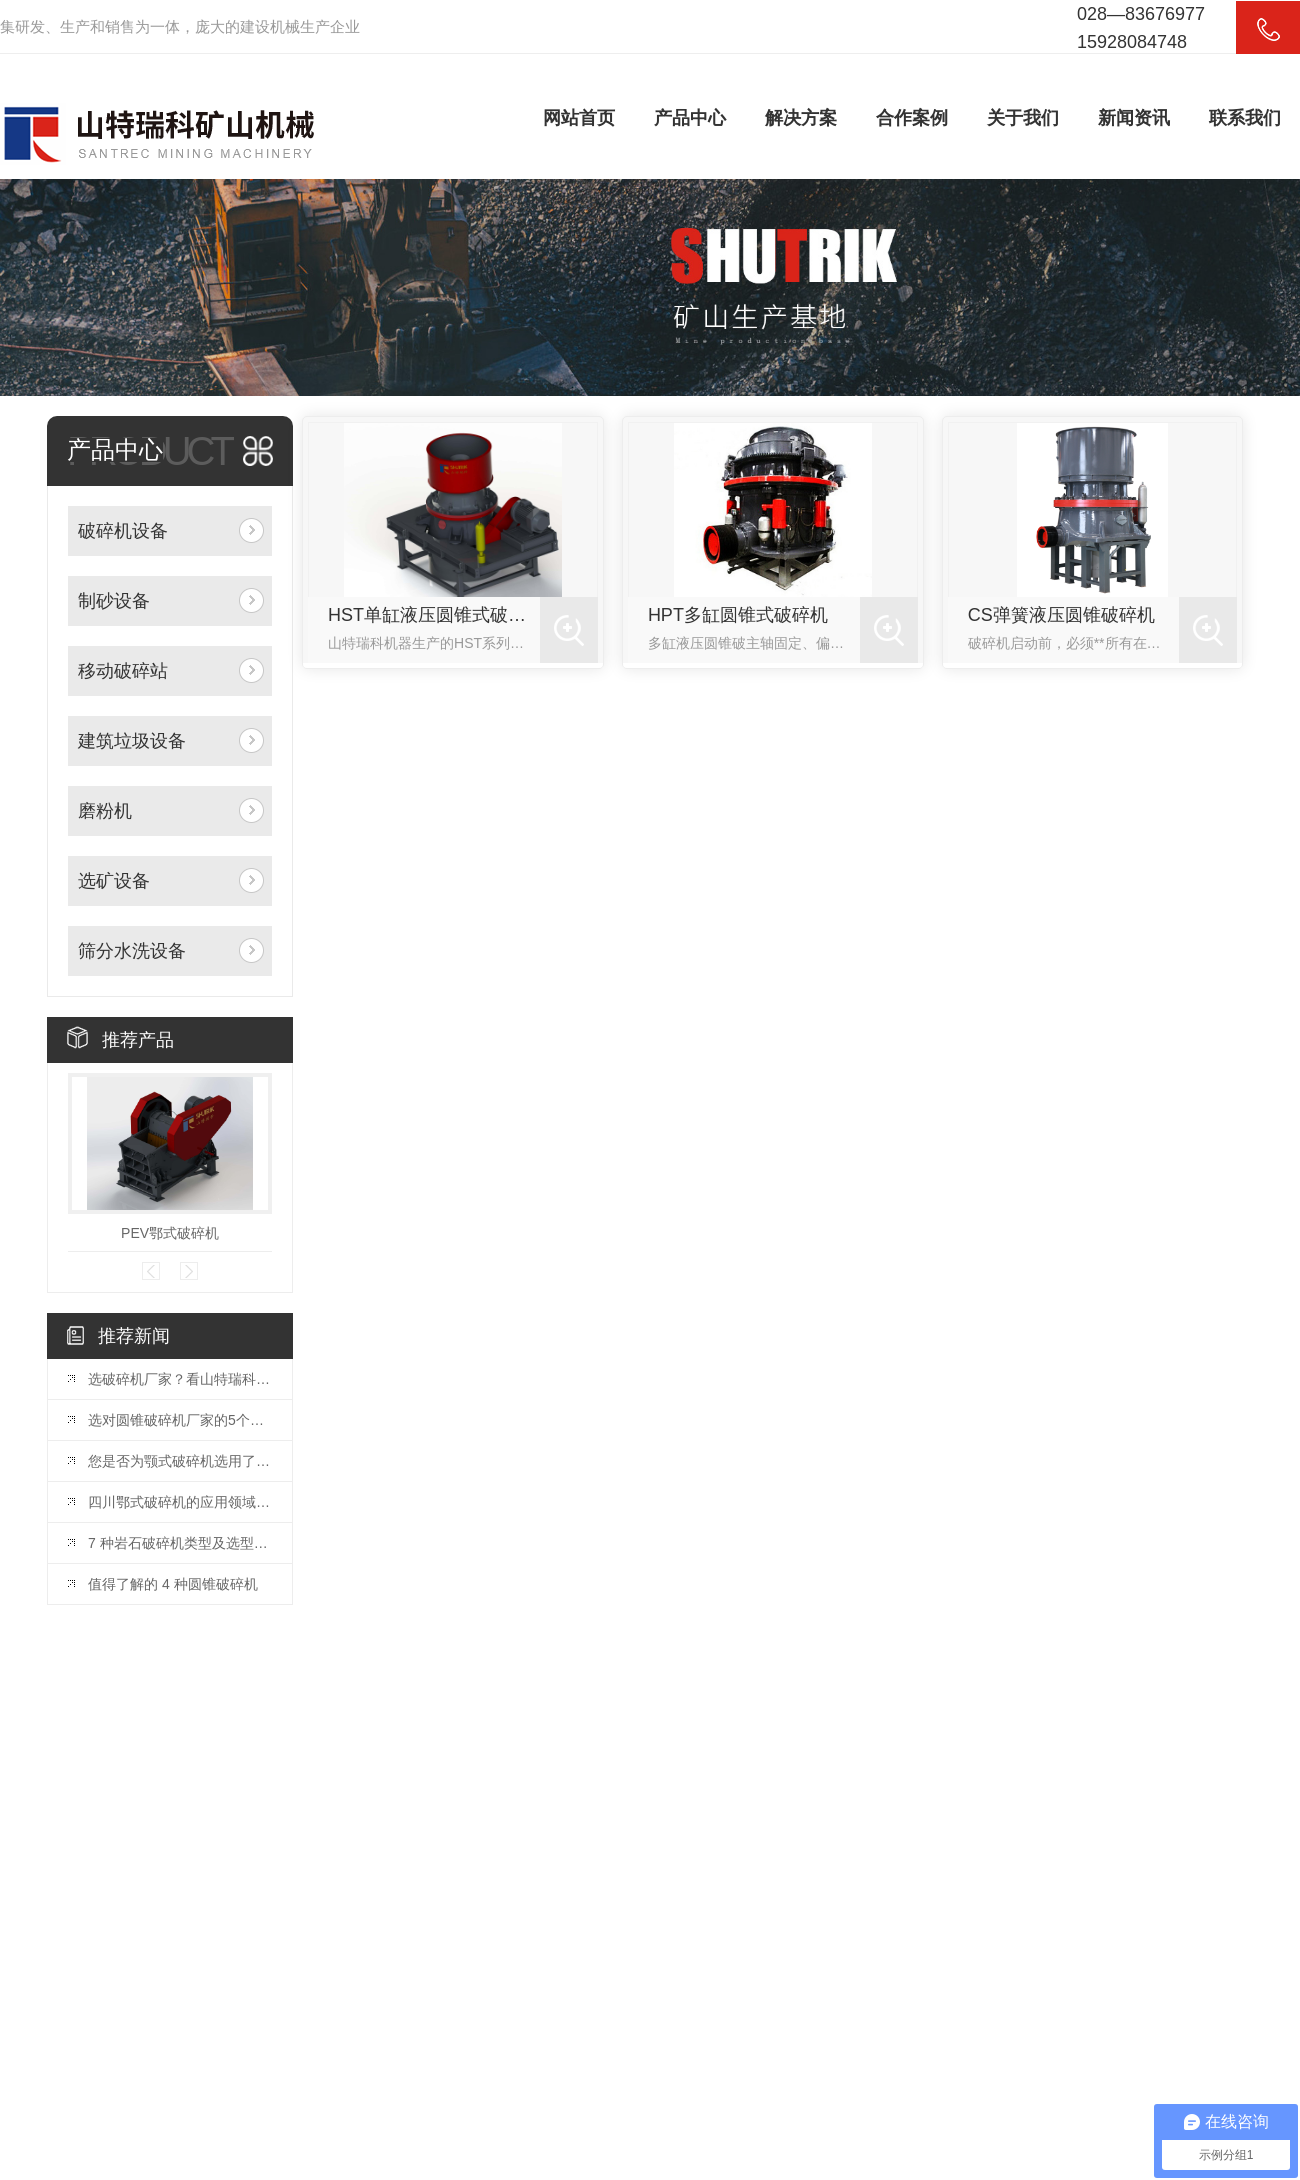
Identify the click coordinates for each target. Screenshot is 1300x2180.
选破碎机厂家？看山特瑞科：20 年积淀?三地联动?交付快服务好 (180, 1379)
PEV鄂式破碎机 (170, 1233)
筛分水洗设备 (132, 951)
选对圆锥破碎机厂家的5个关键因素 (180, 1420)
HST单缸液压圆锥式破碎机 (434, 615)
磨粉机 (105, 811)
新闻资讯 (1134, 118)
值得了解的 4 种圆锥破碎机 (173, 1584)
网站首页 (579, 118)
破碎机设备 (123, 531)
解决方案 (801, 118)
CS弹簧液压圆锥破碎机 (1061, 615)
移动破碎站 (123, 671)
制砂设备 (114, 601)
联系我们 (1245, 118)
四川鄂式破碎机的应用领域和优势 (180, 1502)
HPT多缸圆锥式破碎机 (738, 615)
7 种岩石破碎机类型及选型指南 (180, 1543)
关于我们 (1023, 118)
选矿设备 (114, 881)
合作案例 (912, 118)
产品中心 (690, 118)
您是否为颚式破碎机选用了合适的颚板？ (180, 1461)
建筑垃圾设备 (132, 741)
